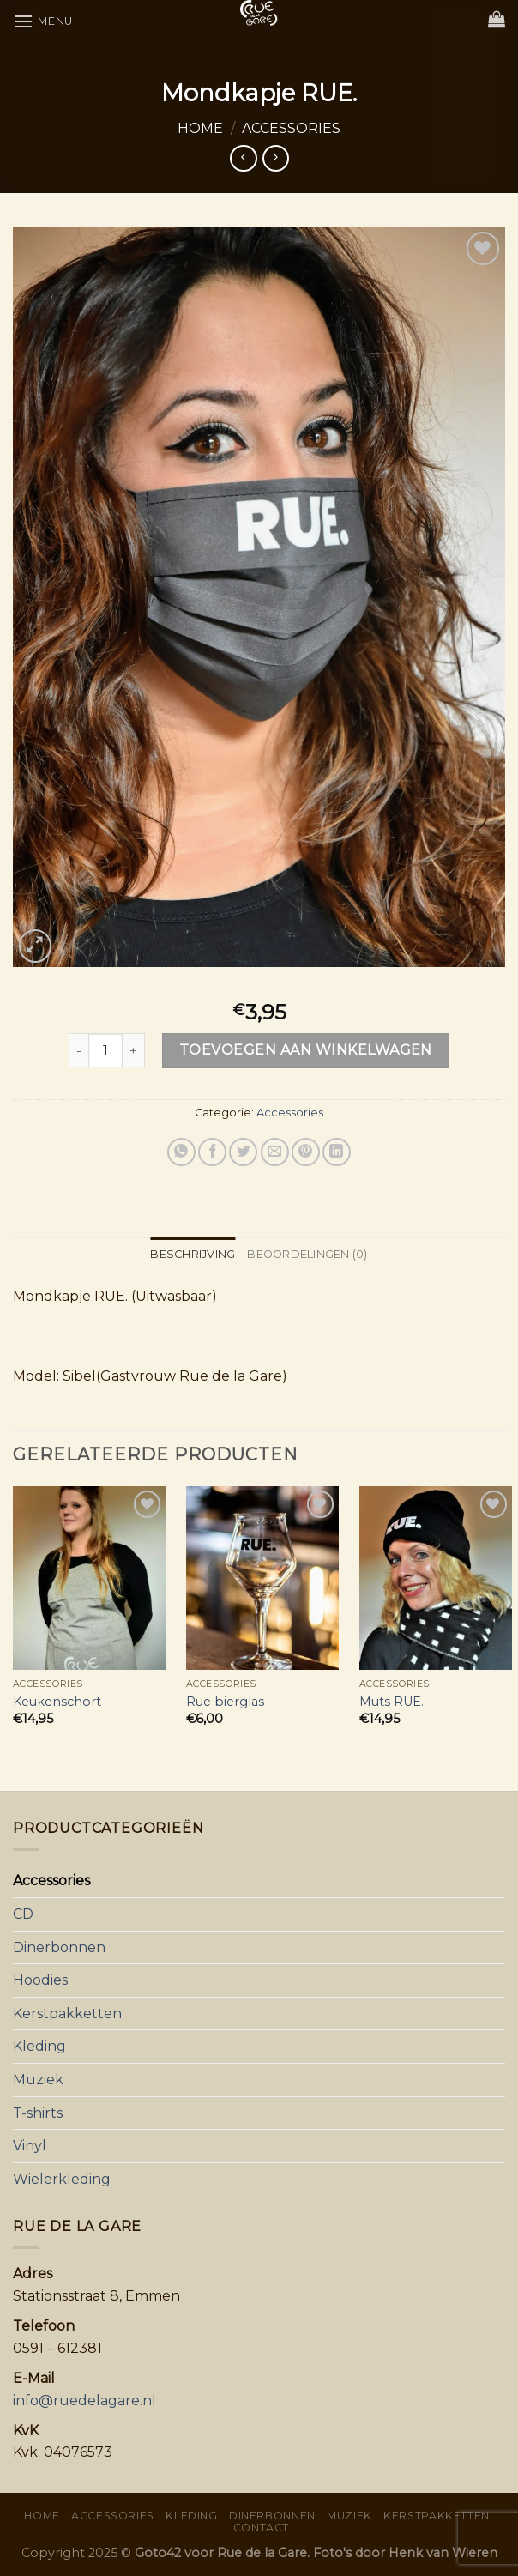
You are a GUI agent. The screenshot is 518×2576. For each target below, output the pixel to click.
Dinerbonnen (59, 1947)
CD (23, 1914)
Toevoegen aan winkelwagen (305, 1050)
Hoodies (40, 1980)
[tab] (192, 1254)
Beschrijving (192, 1254)
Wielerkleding (62, 2179)
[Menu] (43, 21)
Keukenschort (57, 1701)
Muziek (38, 2079)
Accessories (291, 128)
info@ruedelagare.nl (84, 2400)
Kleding (39, 2046)
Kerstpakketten (67, 2013)
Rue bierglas (225, 1701)
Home (200, 128)
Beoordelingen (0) (307, 1254)
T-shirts (38, 2113)
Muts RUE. (391, 1701)
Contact (261, 2527)
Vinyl (29, 2146)
